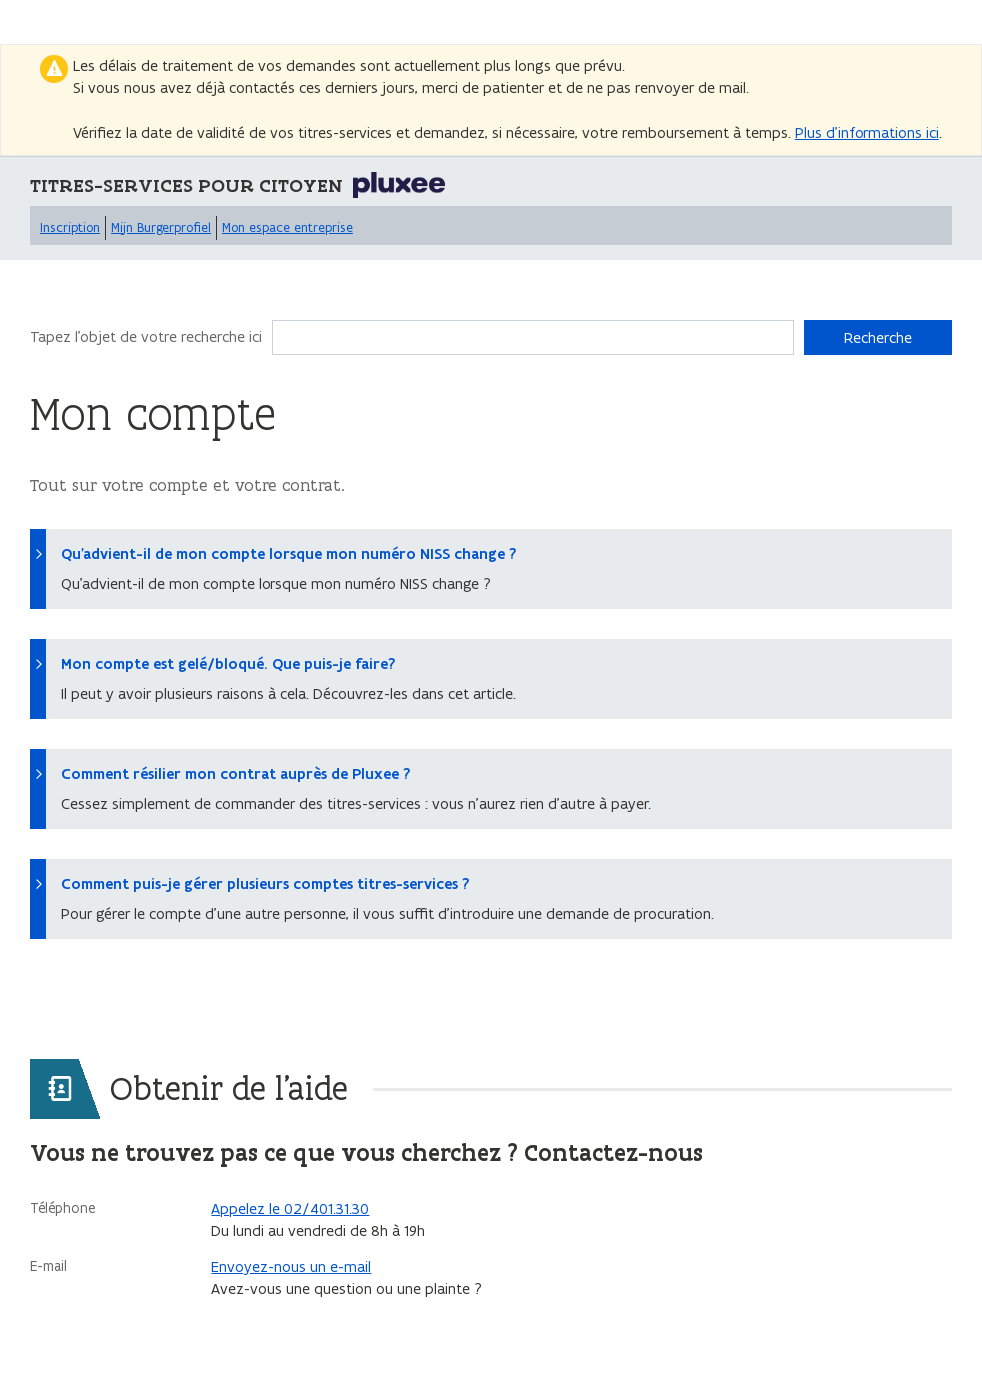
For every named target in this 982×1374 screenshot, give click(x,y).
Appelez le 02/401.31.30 (290, 1208)
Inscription (70, 227)
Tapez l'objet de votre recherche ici (146, 336)
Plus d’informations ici (867, 132)
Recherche (878, 337)
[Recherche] (533, 337)
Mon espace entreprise (287, 227)
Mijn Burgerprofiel (161, 227)
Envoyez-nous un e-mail (291, 1266)
